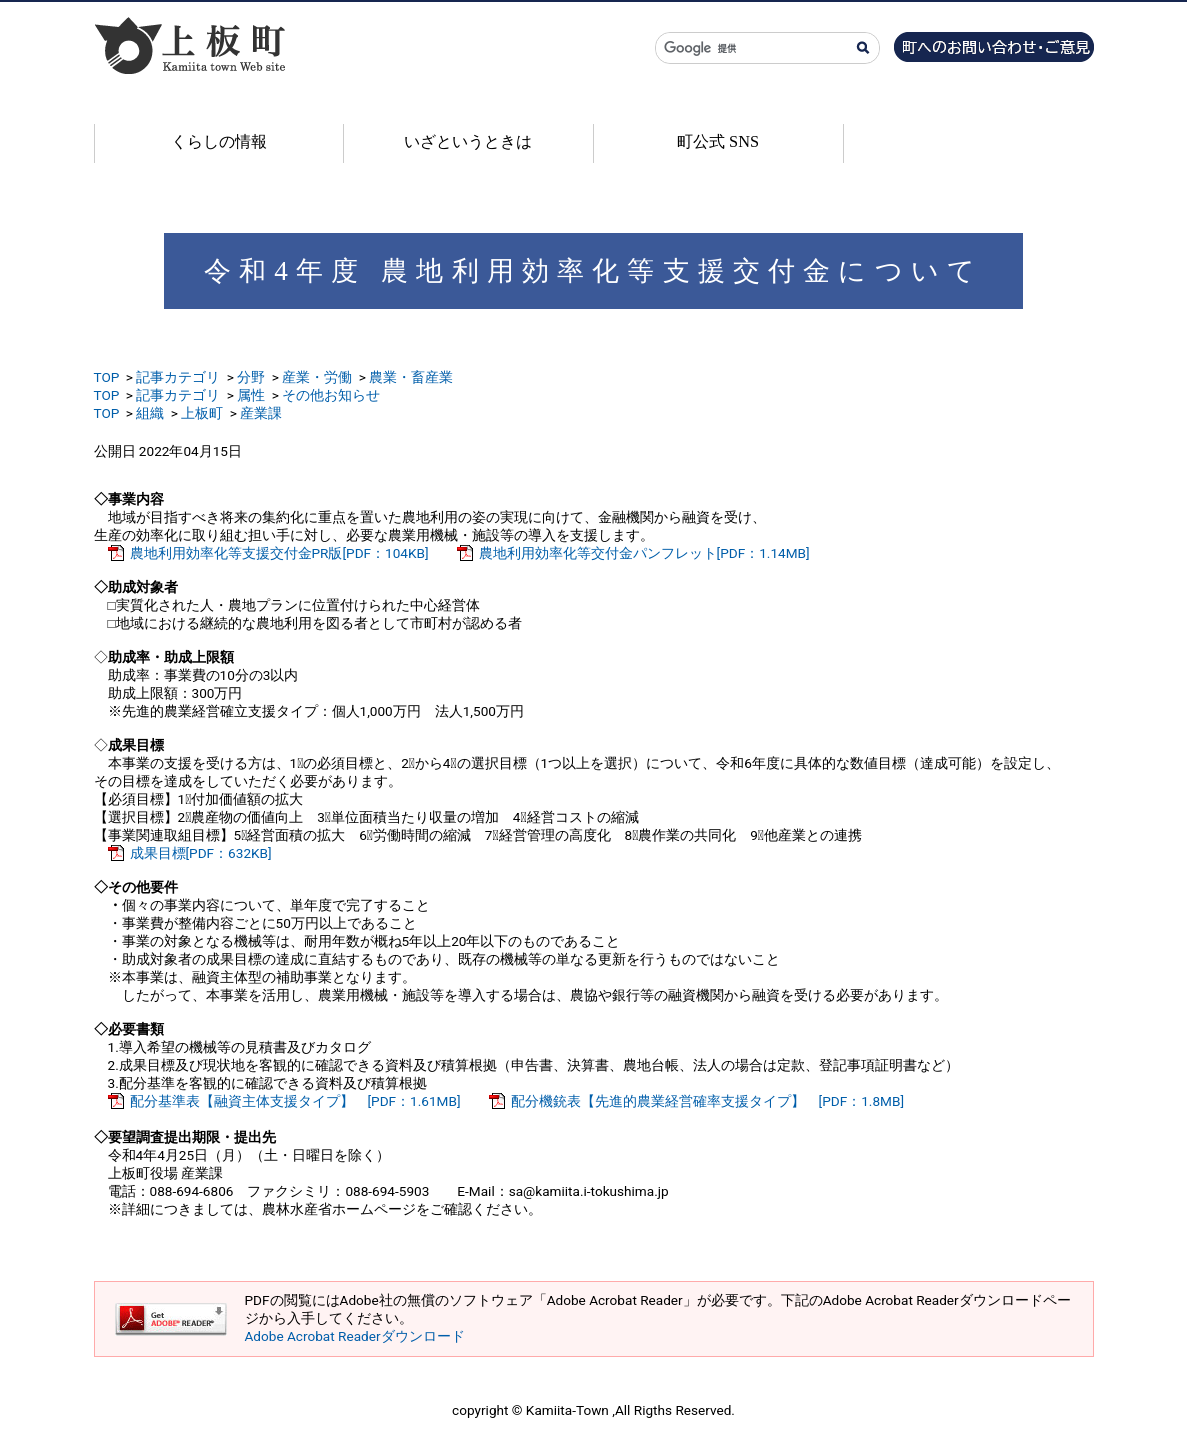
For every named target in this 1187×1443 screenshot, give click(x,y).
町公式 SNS (718, 141)
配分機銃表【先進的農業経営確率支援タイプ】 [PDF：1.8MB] (707, 1101)
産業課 (261, 413)
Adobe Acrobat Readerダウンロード (355, 1336)
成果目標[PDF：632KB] (201, 853)
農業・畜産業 (411, 377)
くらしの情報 (219, 141)
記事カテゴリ (178, 377)
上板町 (202, 413)
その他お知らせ (331, 395)
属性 (251, 395)
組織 (150, 413)
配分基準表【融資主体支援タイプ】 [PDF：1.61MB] (295, 1101)
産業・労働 (317, 377)
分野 (251, 377)
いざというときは (468, 141)
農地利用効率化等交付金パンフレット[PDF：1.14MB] (644, 553)
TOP (107, 377)
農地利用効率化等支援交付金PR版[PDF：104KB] (279, 553)
